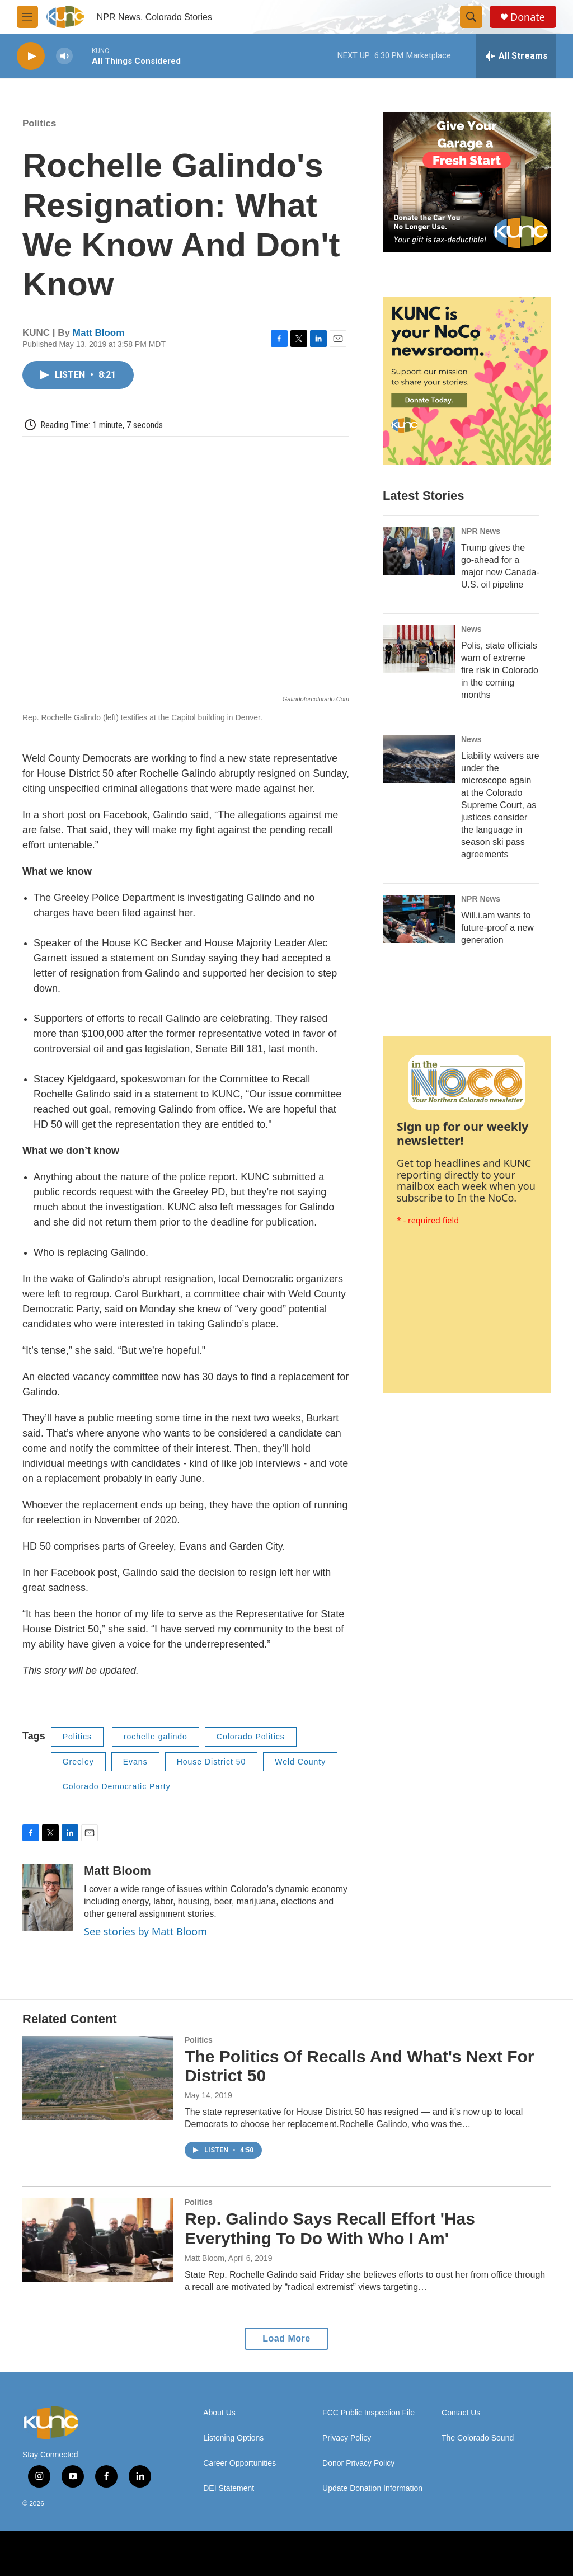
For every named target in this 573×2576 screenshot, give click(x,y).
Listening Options (233, 2438)
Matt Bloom (99, 332)
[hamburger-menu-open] (27, 17)
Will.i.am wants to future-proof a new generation (497, 928)
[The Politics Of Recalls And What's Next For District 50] (97, 2078)
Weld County (300, 1761)
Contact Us (461, 2413)
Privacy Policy (346, 2438)
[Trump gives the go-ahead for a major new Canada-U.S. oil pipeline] (419, 551)
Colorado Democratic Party (117, 1786)
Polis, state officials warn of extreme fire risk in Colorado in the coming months (499, 670)
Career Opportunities (239, 2463)
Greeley (78, 1761)
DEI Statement (228, 2488)
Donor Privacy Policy (358, 2463)
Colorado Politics (251, 1736)
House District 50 (211, 1761)
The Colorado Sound (478, 2438)
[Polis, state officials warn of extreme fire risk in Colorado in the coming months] (419, 649)
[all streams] (516, 56)
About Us (219, 2413)
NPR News (480, 531)
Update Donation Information (372, 2488)
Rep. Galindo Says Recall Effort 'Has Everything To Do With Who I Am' (330, 2228)
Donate (527, 17)
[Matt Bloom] (47, 1897)
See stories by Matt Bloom (145, 1931)
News (471, 629)
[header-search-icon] (471, 17)
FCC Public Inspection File (368, 2413)
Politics (39, 123)
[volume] (64, 56)
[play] (31, 56)
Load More (286, 2338)
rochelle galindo (155, 1736)
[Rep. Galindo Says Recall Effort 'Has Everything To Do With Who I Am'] (97, 2240)
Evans (135, 1761)
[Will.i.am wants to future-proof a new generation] (419, 919)
